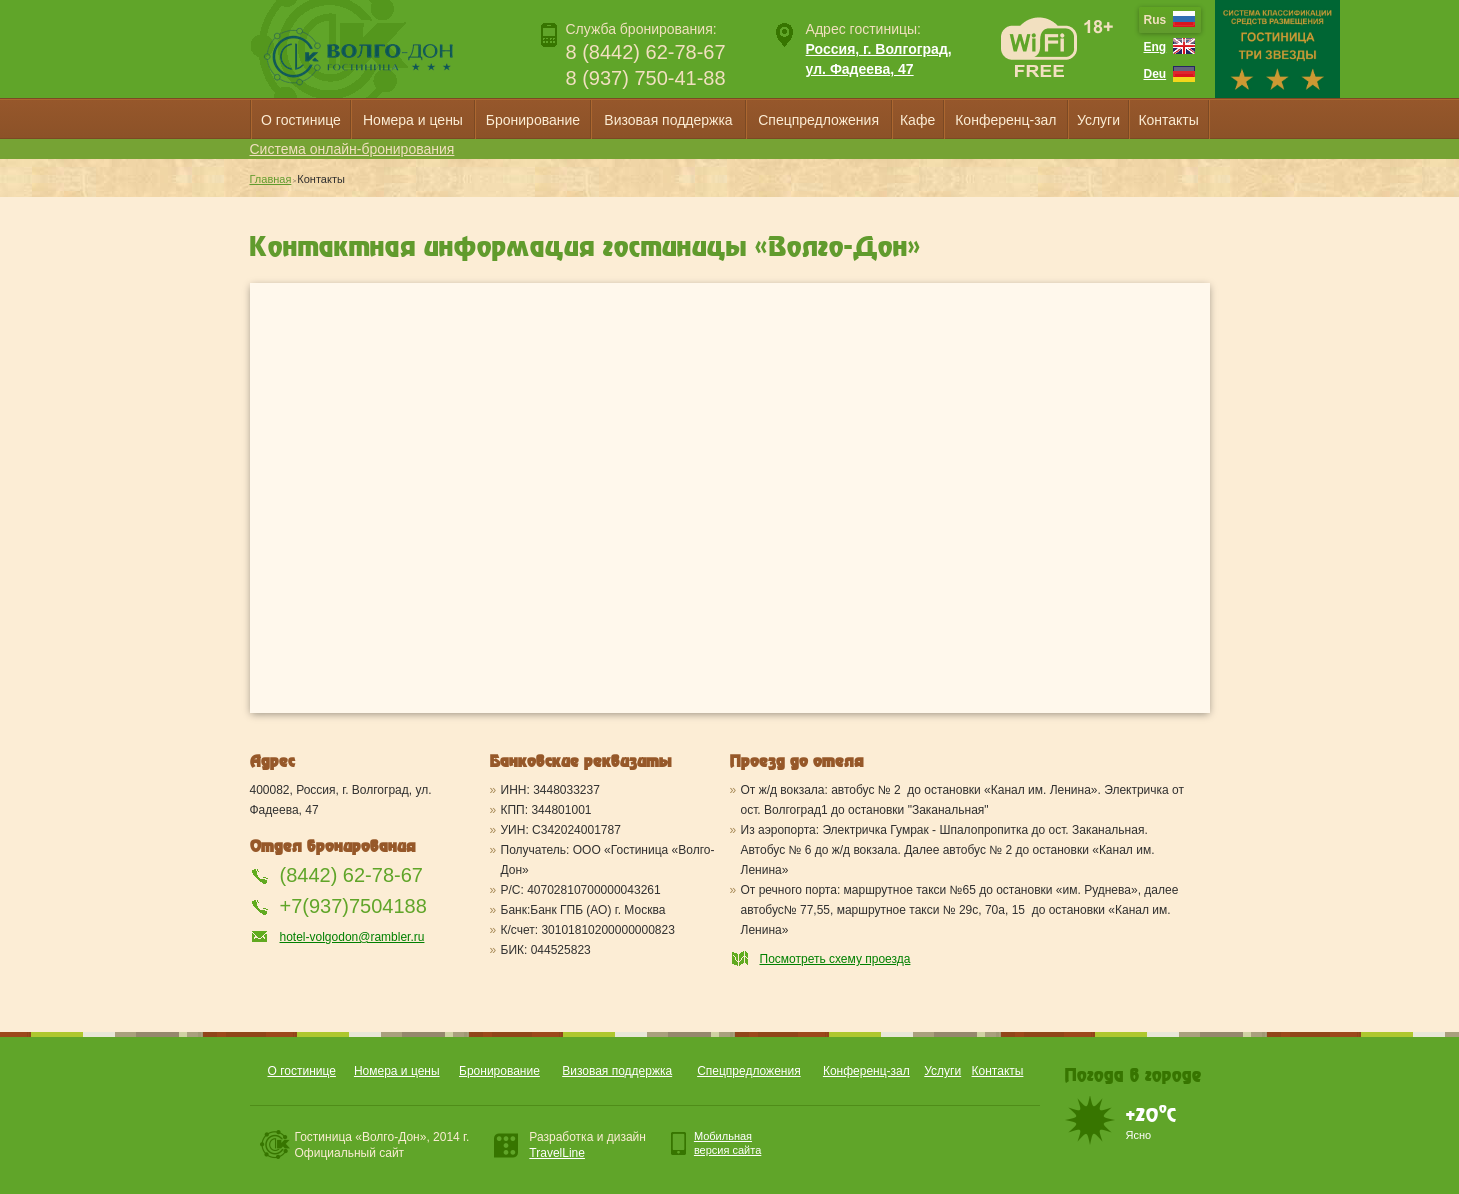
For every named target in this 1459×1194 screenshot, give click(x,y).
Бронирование (533, 120)
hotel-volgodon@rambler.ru (352, 937)
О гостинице (301, 120)
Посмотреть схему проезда (835, 959)
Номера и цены (413, 120)
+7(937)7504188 (353, 906)
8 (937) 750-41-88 (646, 78)
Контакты (1168, 120)
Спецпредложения (818, 120)
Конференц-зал (1005, 120)
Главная (271, 179)
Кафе (917, 120)
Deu (1155, 74)
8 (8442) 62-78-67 (646, 52)
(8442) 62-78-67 (351, 875)
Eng (1155, 47)
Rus (1155, 20)
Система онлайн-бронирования (352, 149)
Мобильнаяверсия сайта (727, 1143)
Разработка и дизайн (587, 1145)
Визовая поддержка (668, 120)
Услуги (1098, 120)
